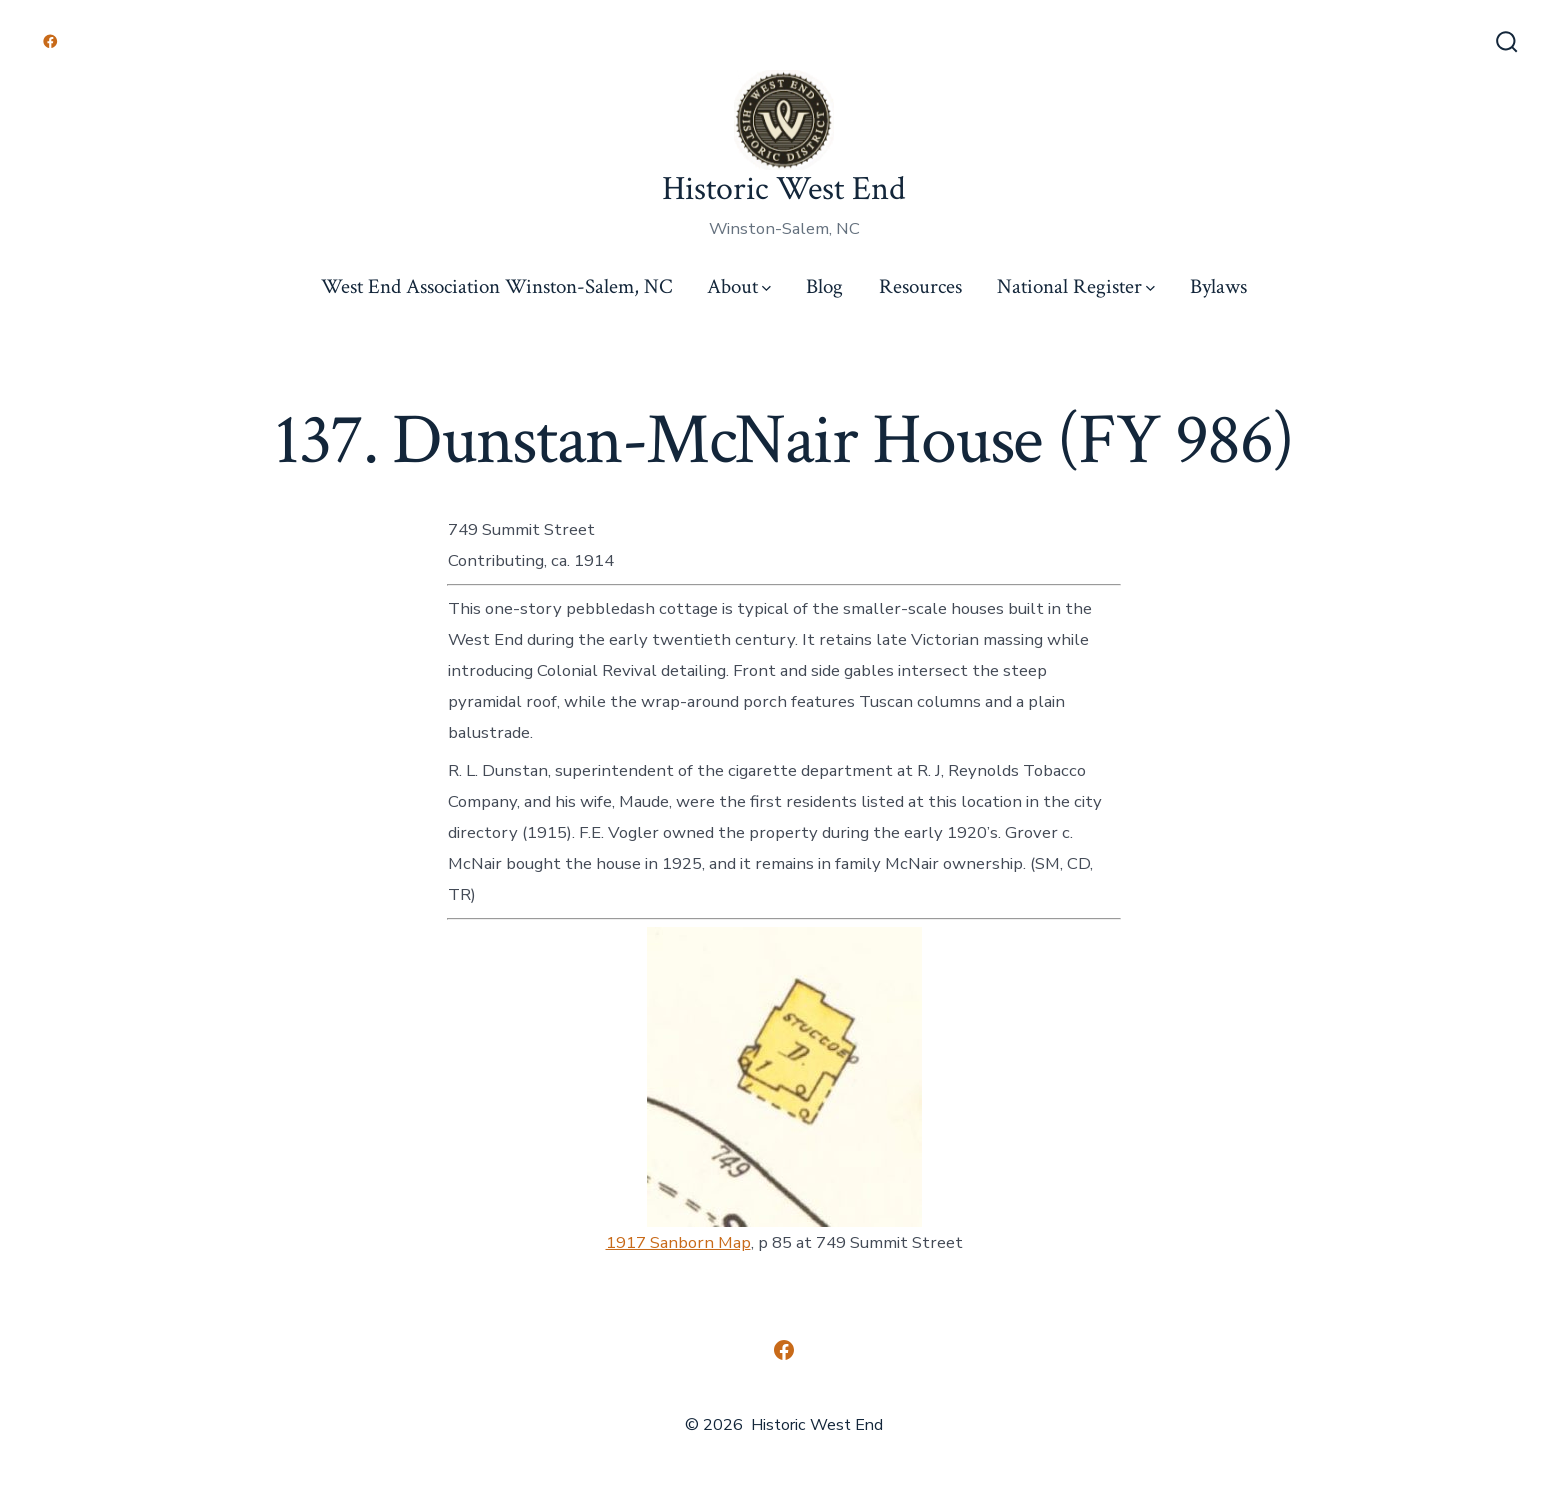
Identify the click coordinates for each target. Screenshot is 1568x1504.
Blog (824, 286)
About (739, 286)
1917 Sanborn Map (678, 1242)
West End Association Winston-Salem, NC (496, 286)
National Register (1076, 286)
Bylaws (1218, 286)
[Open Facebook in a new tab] (50, 41)
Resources (920, 286)
